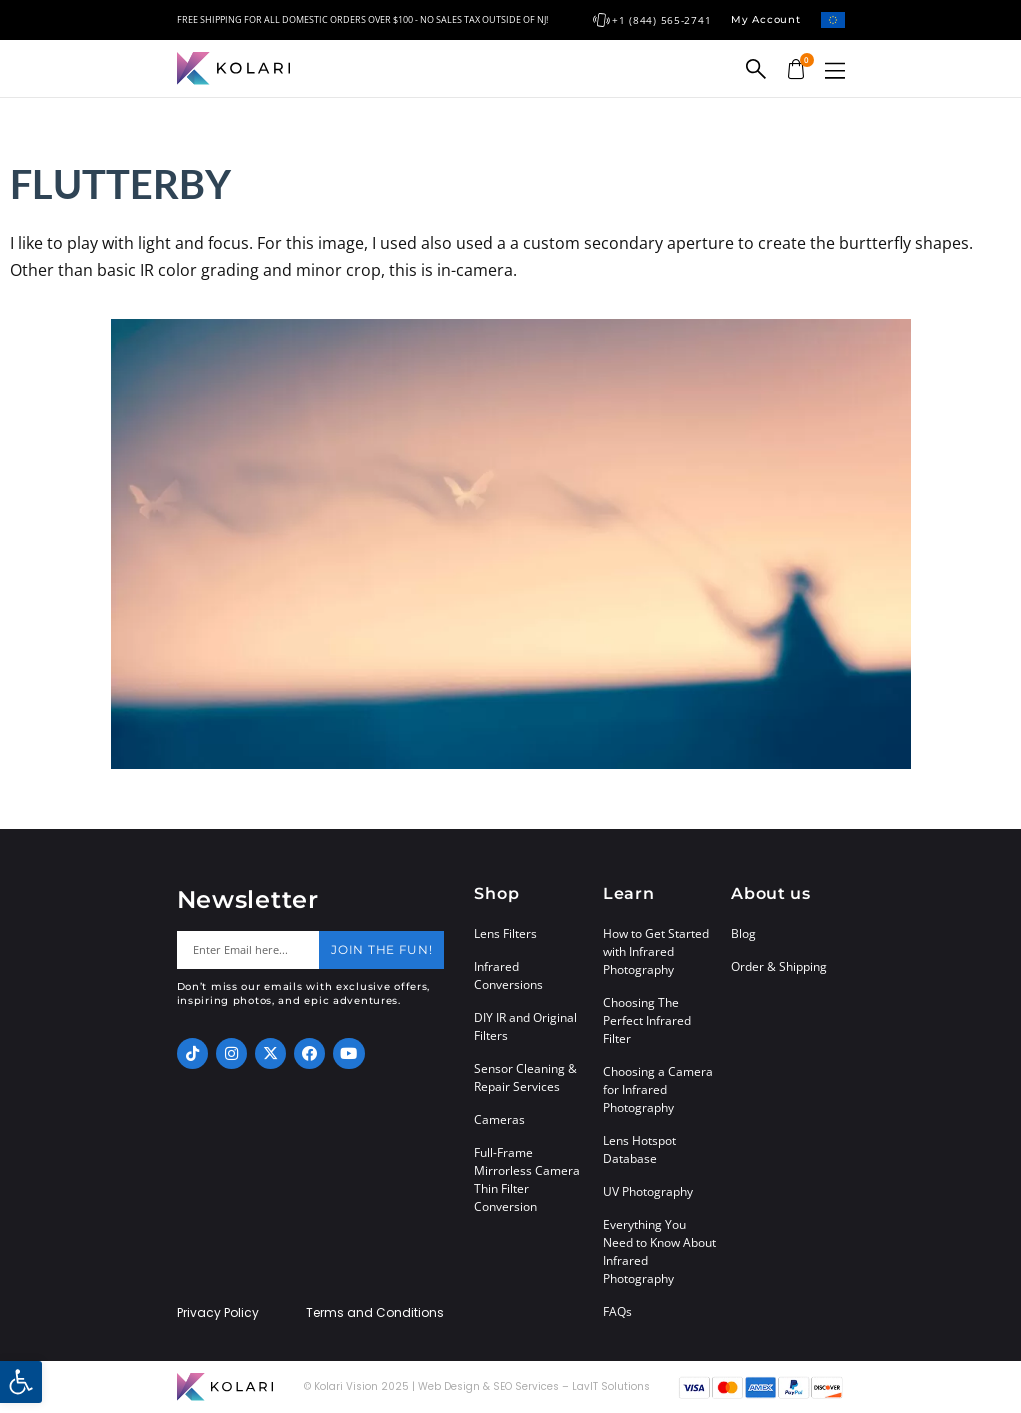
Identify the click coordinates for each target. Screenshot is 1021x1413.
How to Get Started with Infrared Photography (656, 951)
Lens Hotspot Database (639, 1149)
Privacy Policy (218, 1313)
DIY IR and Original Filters (525, 1026)
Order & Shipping (779, 966)
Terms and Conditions (375, 1313)
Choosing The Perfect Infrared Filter (647, 1020)
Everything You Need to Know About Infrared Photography (659, 1251)
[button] (835, 70)
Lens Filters (505, 933)
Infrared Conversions (508, 975)
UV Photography (648, 1191)
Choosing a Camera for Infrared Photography (658, 1089)
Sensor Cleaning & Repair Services (525, 1077)
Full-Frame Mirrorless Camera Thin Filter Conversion (527, 1179)
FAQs (617, 1311)
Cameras (499, 1119)
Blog (743, 933)
